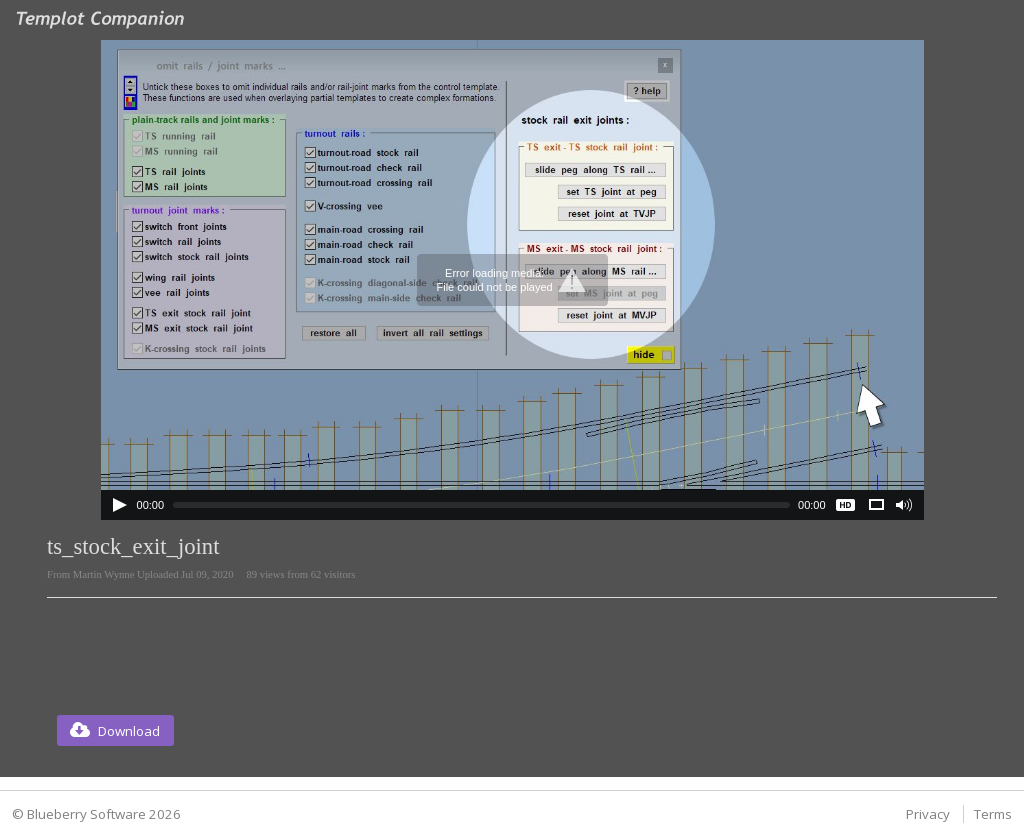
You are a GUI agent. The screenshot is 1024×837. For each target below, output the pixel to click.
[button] (115, 730)
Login (988, 14)
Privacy (928, 814)
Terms (993, 814)
